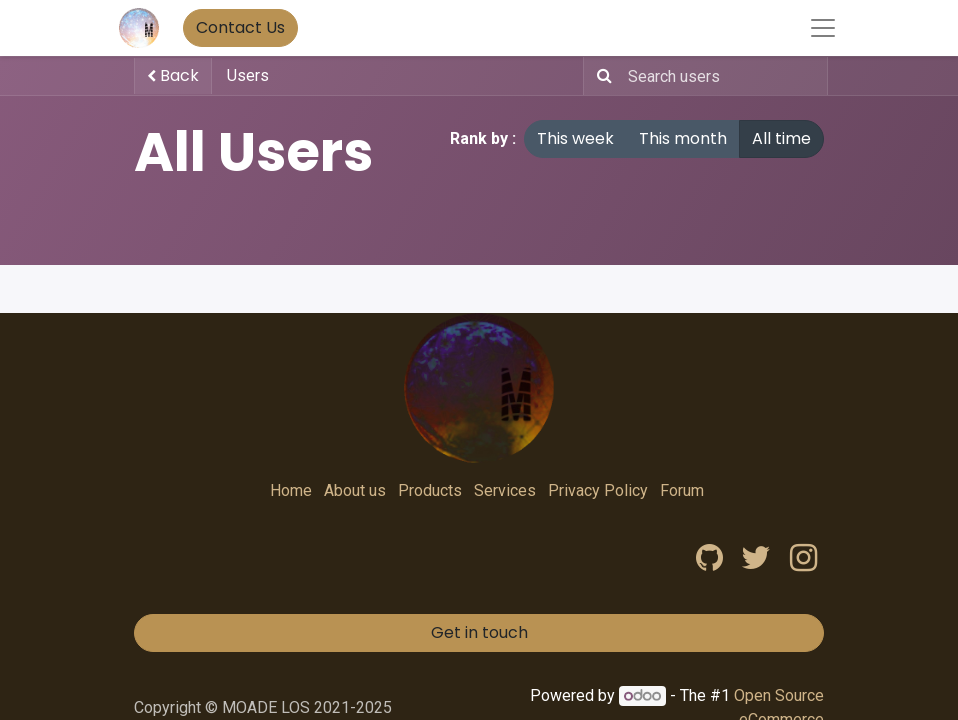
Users (248, 75)
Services (505, 490)
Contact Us (240, 27)
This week (575, 138)
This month (683, 138)
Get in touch (479, 632)
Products (430, 490)
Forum (682, 490)
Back (173, 75)
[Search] (600, 76)
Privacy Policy (598, 490)
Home (291, 490)
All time (781, 138)
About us (355, 490)
